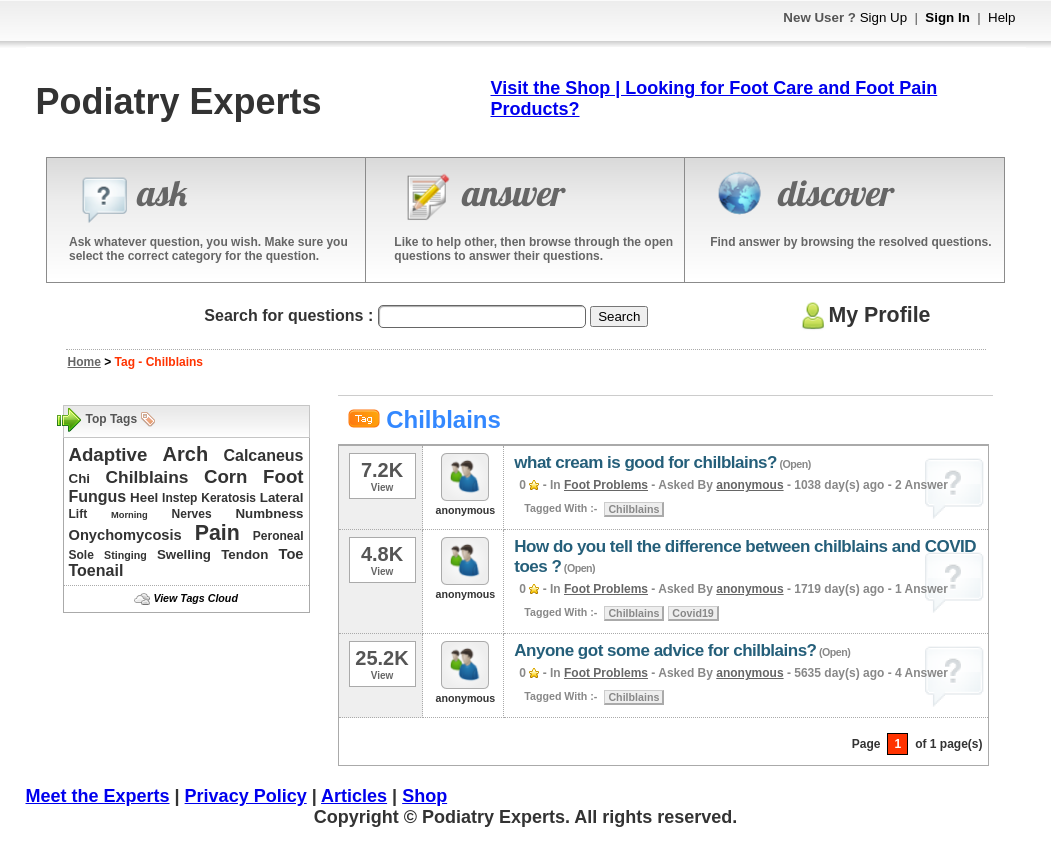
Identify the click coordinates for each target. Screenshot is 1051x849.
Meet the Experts (98, 796)
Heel (144, 497)
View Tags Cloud (195, 598)
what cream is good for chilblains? (645, 462)
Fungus (98, 496)
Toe (291, 554)
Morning (129, 515)
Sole (81, 555)
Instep (179, 498)
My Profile (863, 315)
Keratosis (228, 498)
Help (1001, 17)
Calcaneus (263, 455)
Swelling (184, 554)
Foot (283, 476)
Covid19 (692, 613)
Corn (226, 476)
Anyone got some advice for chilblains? (665, 650)
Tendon (244, 554)
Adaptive (108, 454)
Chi (79, 478)
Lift (78, 514)
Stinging (125, 555)
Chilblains (147, 477)
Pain (217, 533)
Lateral (282, 497)
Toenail (96, 570)
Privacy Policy (246, 796)
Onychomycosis (125, 535)
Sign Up (883, 17)
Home (84, 362)
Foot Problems (606, 485)
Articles (354, 796)
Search (619, 316)
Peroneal (278, 536)
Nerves (192, 514)
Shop (424, 796)
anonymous (749, 485)
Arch (186, 454)
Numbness (269, 513)
